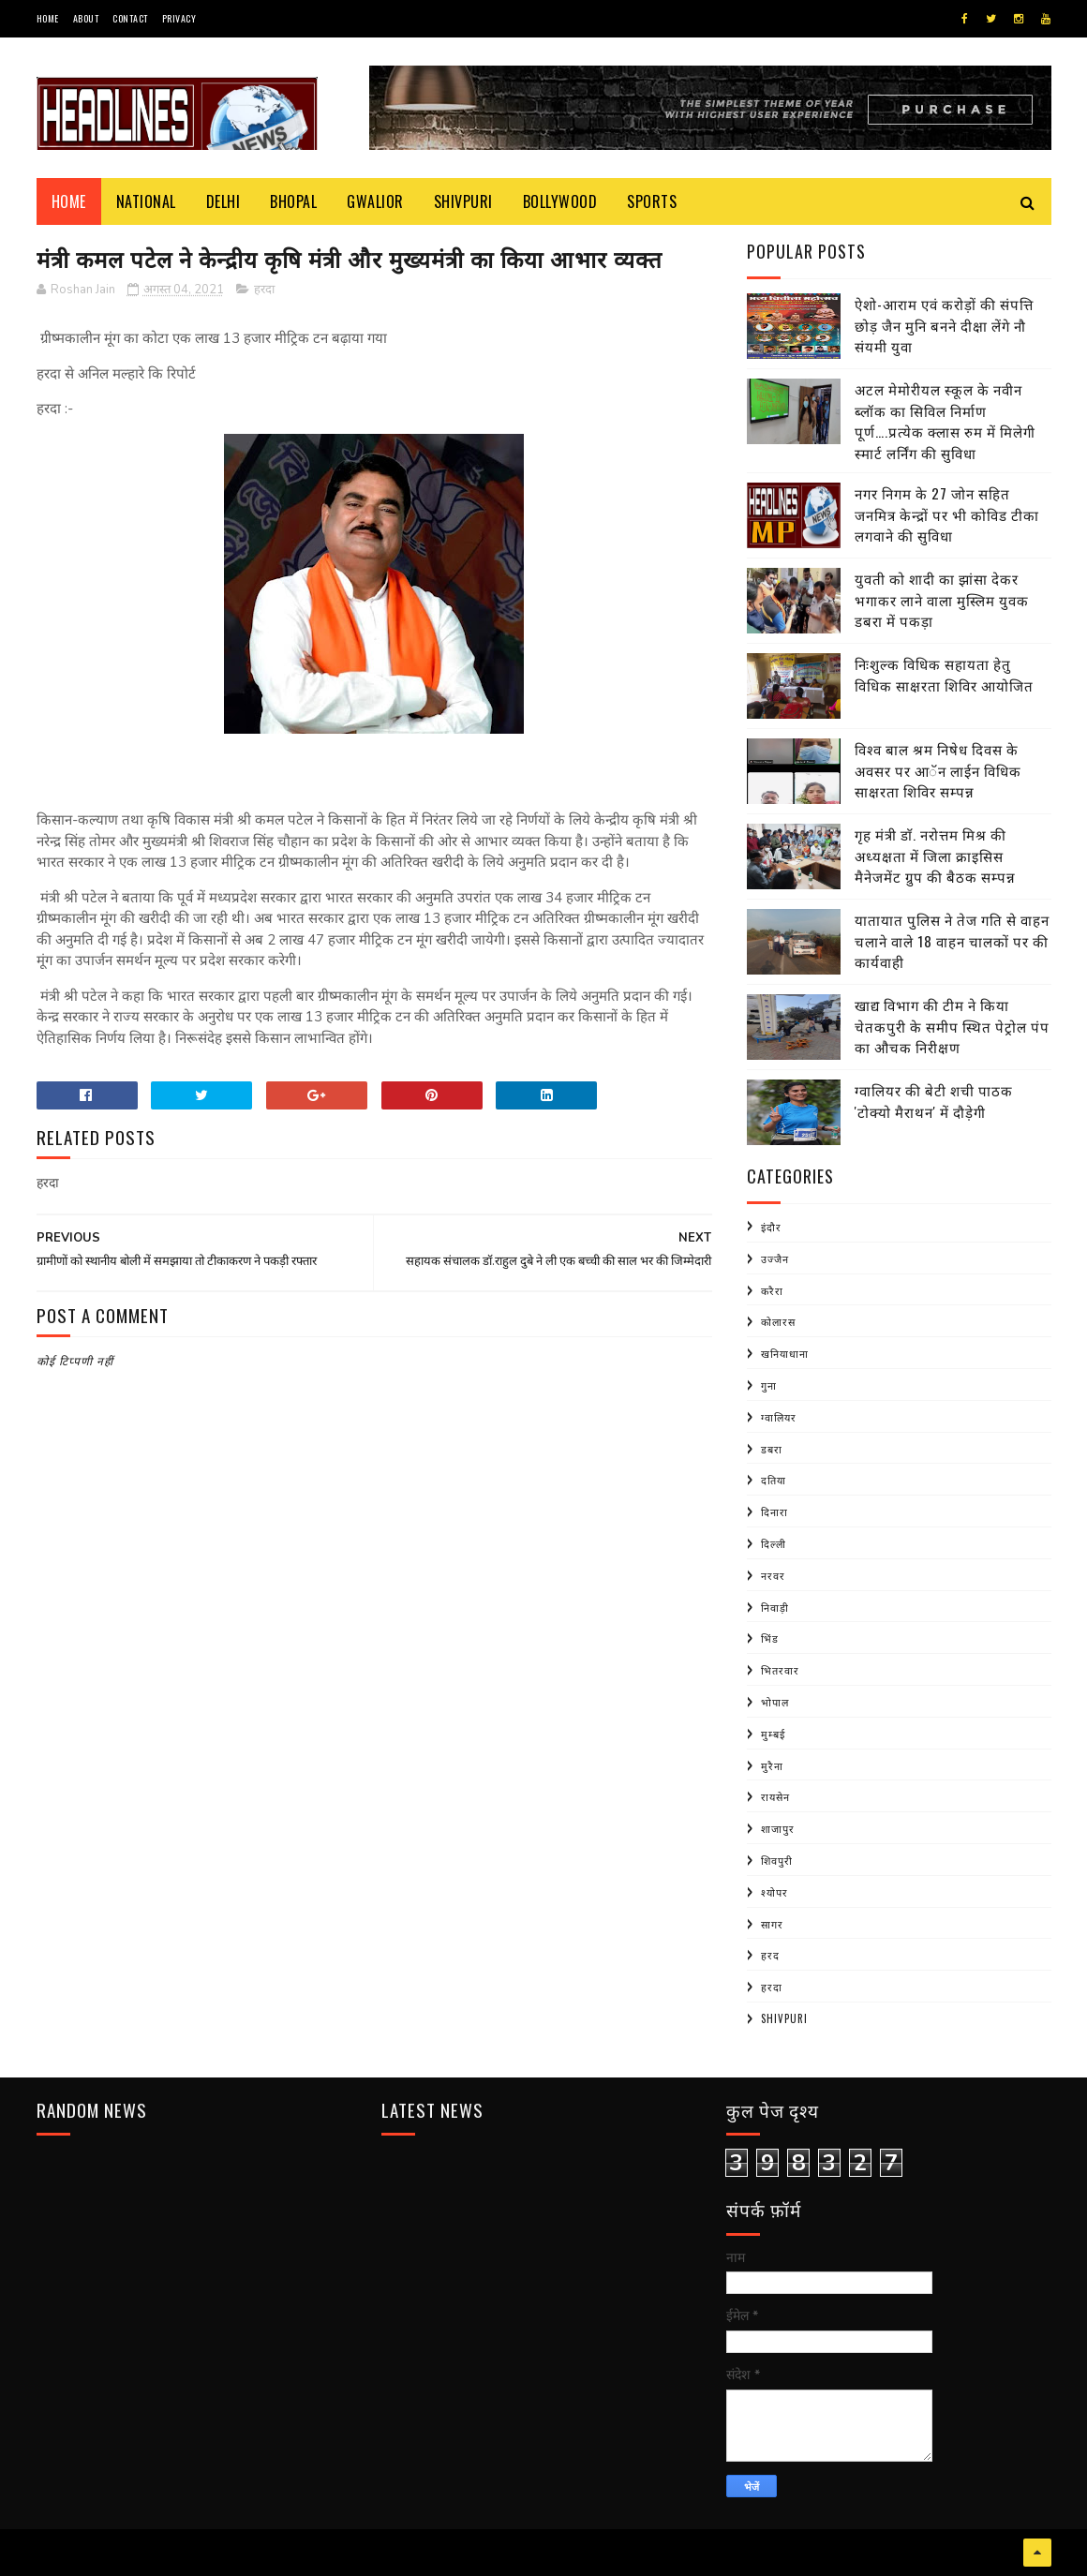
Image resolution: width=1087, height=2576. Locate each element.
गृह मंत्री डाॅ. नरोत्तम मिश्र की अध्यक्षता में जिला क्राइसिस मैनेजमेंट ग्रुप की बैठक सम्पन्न (935, 855)
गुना (769, 1384)
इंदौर (771, 1226)
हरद (770, 1954)
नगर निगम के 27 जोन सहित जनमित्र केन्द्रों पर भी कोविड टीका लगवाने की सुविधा (947, 514)
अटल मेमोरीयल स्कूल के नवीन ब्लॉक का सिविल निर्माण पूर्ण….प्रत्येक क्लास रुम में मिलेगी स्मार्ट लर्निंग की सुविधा (945, 421)
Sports (652, 201)
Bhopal (293, 201)
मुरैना (772, 1765)
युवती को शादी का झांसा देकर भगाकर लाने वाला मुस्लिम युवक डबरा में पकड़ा (942, 599)
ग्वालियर (779, 1416)
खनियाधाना (785, 1353)
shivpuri (784, 2018)
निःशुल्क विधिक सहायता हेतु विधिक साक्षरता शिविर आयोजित (944, 674)
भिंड (770, 1637)
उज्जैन (775, 1258)
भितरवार (780, 1669)
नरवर (773, 1575)
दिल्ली (773, 1543)
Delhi (223, 201)
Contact (130, 18)
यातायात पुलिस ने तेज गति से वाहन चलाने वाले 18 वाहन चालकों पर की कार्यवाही (952, 940)
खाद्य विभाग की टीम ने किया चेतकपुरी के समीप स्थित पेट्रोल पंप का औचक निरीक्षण (952, 1025)
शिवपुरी (777, 1860)
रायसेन (775, 1796)
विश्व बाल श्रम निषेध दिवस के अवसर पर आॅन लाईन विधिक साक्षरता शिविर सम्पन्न (938, 769)
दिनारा (774, 1511)
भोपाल (775, 1701)
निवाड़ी (775, 1607)
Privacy (179, 18)
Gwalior (375, 201)
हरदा (264, 289)
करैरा (772, 1290)
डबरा (771, 1448)
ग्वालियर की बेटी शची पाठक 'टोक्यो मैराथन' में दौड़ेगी (934, 1101)
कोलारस (778, 1321)
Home (48, 18)
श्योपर (774, 1891)
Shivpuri (463, 201)
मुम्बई (773, 1733)
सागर (772, 1923)
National (146, 201)
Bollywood (560, 201)
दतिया (773, 1479)
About (86, 18)
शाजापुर (778, 1828)
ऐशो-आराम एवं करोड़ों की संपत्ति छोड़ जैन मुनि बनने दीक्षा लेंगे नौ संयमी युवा (944, 324)
